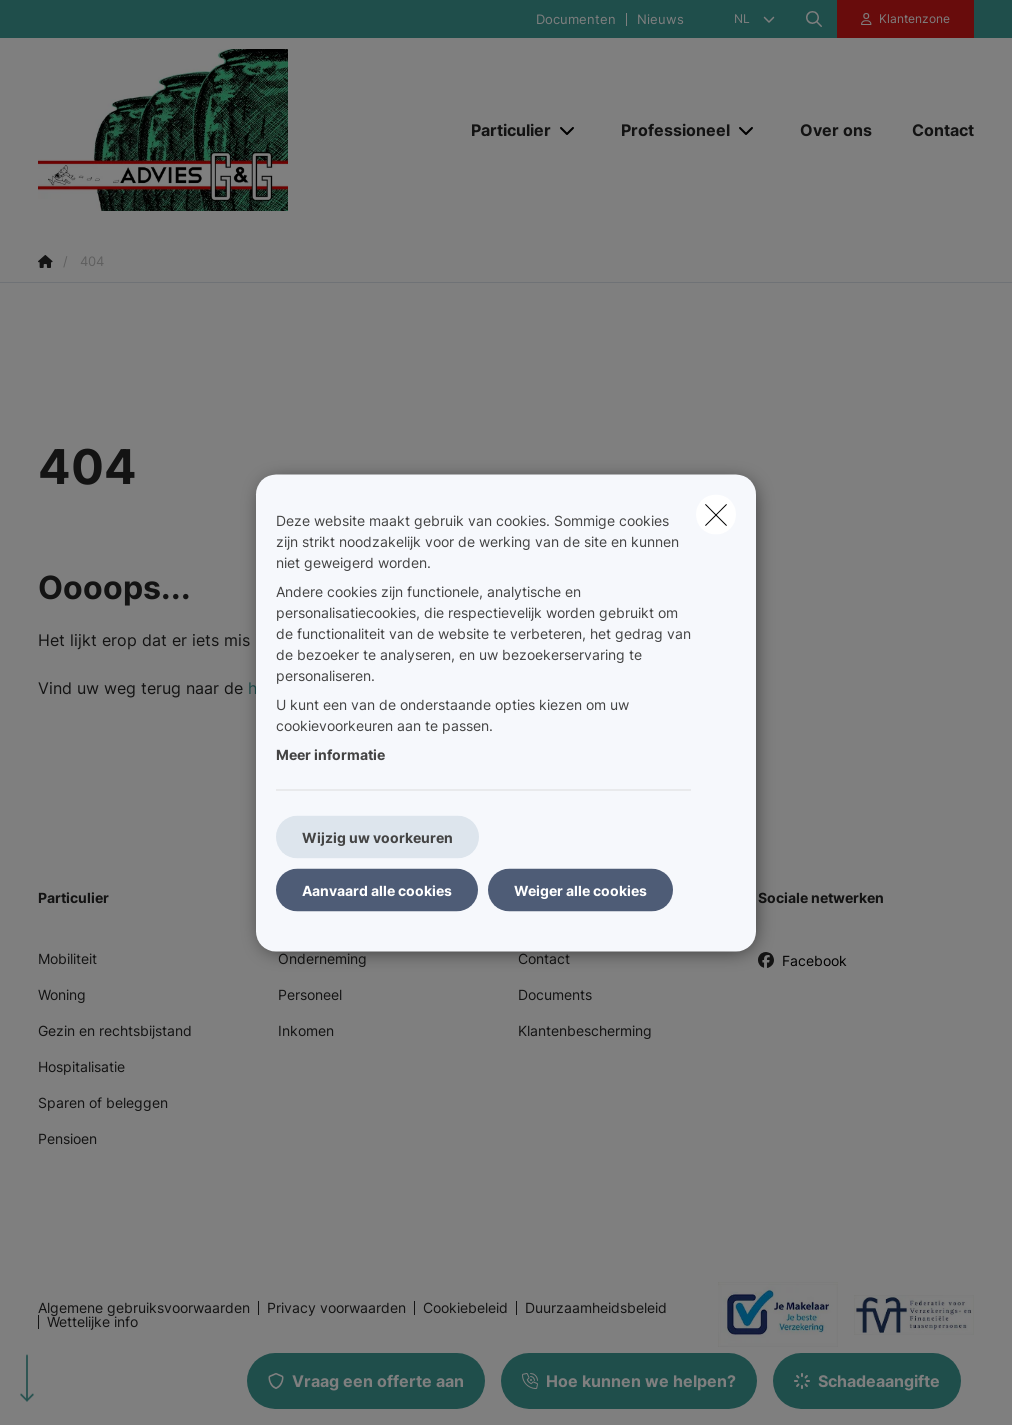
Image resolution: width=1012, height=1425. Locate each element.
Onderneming (322, 958)
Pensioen (67, 1138)
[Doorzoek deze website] (814, 19)
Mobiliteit (67, 958)
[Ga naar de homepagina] (188, 130)
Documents (555, 994)
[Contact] (933, 130)
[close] (716, 514)
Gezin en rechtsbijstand (115, 1030)
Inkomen (306, 1030)
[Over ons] (836, 130)
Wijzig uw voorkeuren (377, 836)
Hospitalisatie (81, 1066)
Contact (544, 958)
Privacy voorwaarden (336, 1308)
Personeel (310, 994)
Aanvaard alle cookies (377, 889)
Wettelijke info (92, 1322)
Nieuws (660, 19)
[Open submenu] (568, 129)
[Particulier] (503, 130)
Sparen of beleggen (103, 1102)
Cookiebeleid (465, 1308)
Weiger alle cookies (580, 889)
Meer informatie (330, 753)
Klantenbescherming (585, 1030)
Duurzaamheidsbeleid (596, 1308)
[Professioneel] (668, 130)
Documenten (576, 19)
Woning (62, 994)
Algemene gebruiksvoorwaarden (144, 1308)
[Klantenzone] (906, 19)
